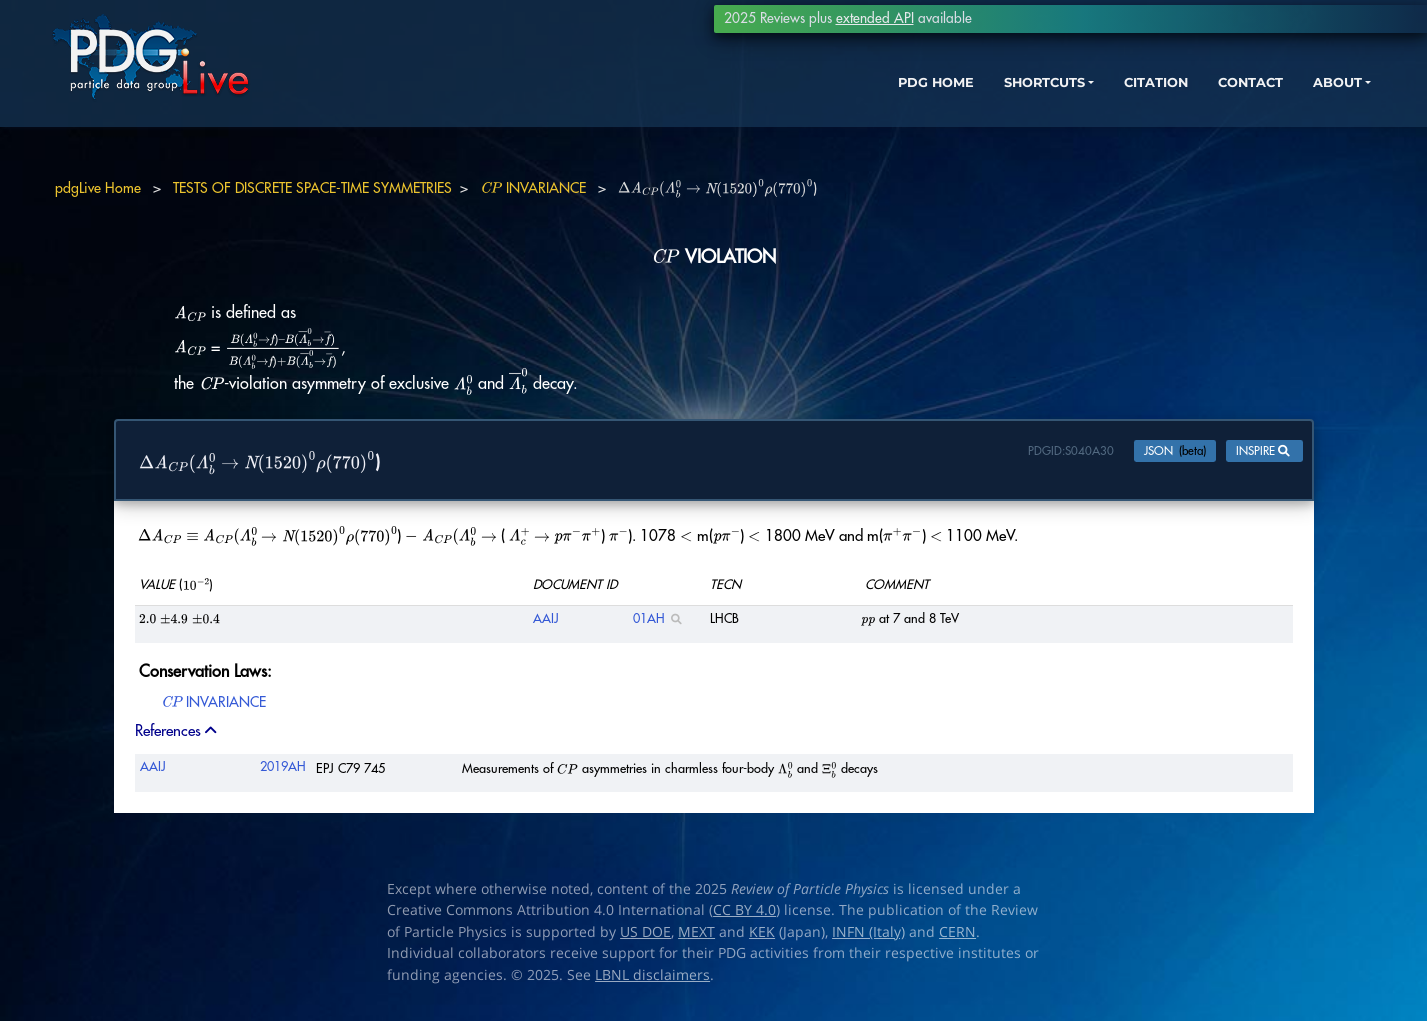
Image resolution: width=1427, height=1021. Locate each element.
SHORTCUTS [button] (945, 107)
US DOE (645, 936)
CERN (957, 936)
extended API (875, 18)
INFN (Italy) (868, 936)
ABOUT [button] (1272, 107)
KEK (762, 936)
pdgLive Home (98, 188)
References (177, 736)
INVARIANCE (533, 188)
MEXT (696, 936)
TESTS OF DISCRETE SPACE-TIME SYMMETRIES (312, 188)
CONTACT (1176, 107)
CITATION (1072, 107)
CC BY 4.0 (744, 915)
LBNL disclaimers (652, 979)
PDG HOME (823, 107)
